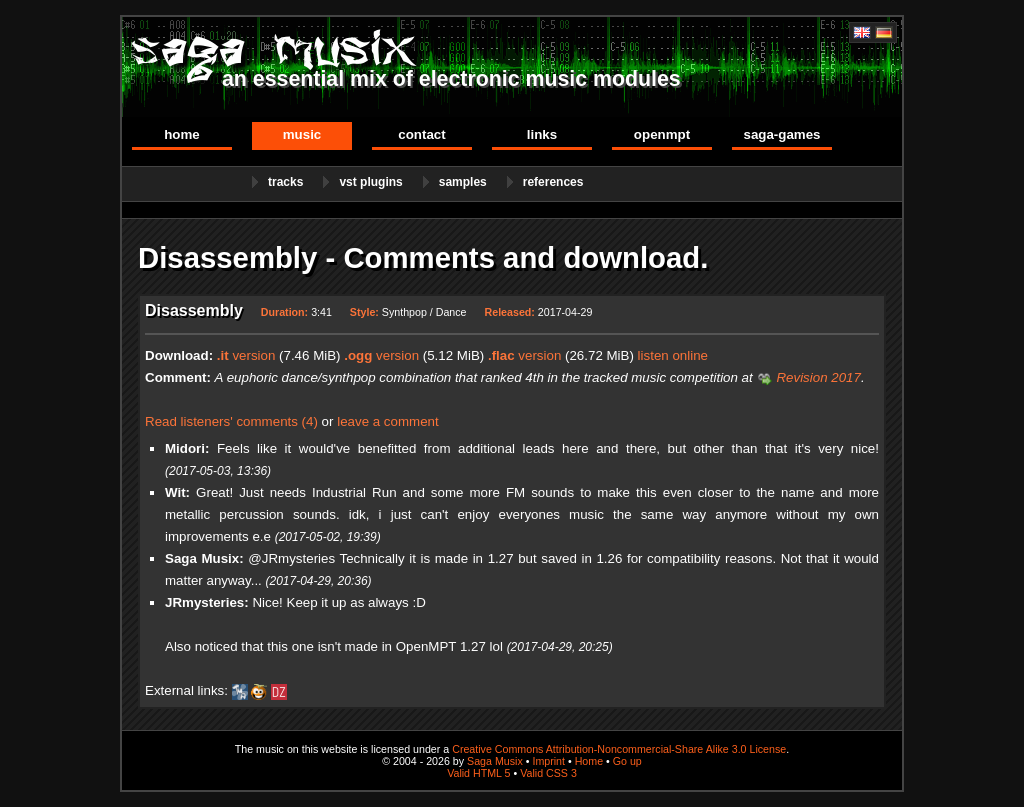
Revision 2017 (818, 377)
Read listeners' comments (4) (231, 421)
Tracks (285, 182)
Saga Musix (495, 761)
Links (542, 134)
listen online (673, 355)
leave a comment (388, 421)
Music (302, 134)
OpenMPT (662, 134)
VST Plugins (370, 182)
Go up (627, 761)
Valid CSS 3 (548, 773)
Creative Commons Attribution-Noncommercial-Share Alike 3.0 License (619, 749)
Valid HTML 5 (478, 773)
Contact (421, 134)
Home (182, 134)
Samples (463, 182)
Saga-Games (781, 134)
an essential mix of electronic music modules (451, 79)
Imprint (548, 761)
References (553, 182)
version (246, 355)
